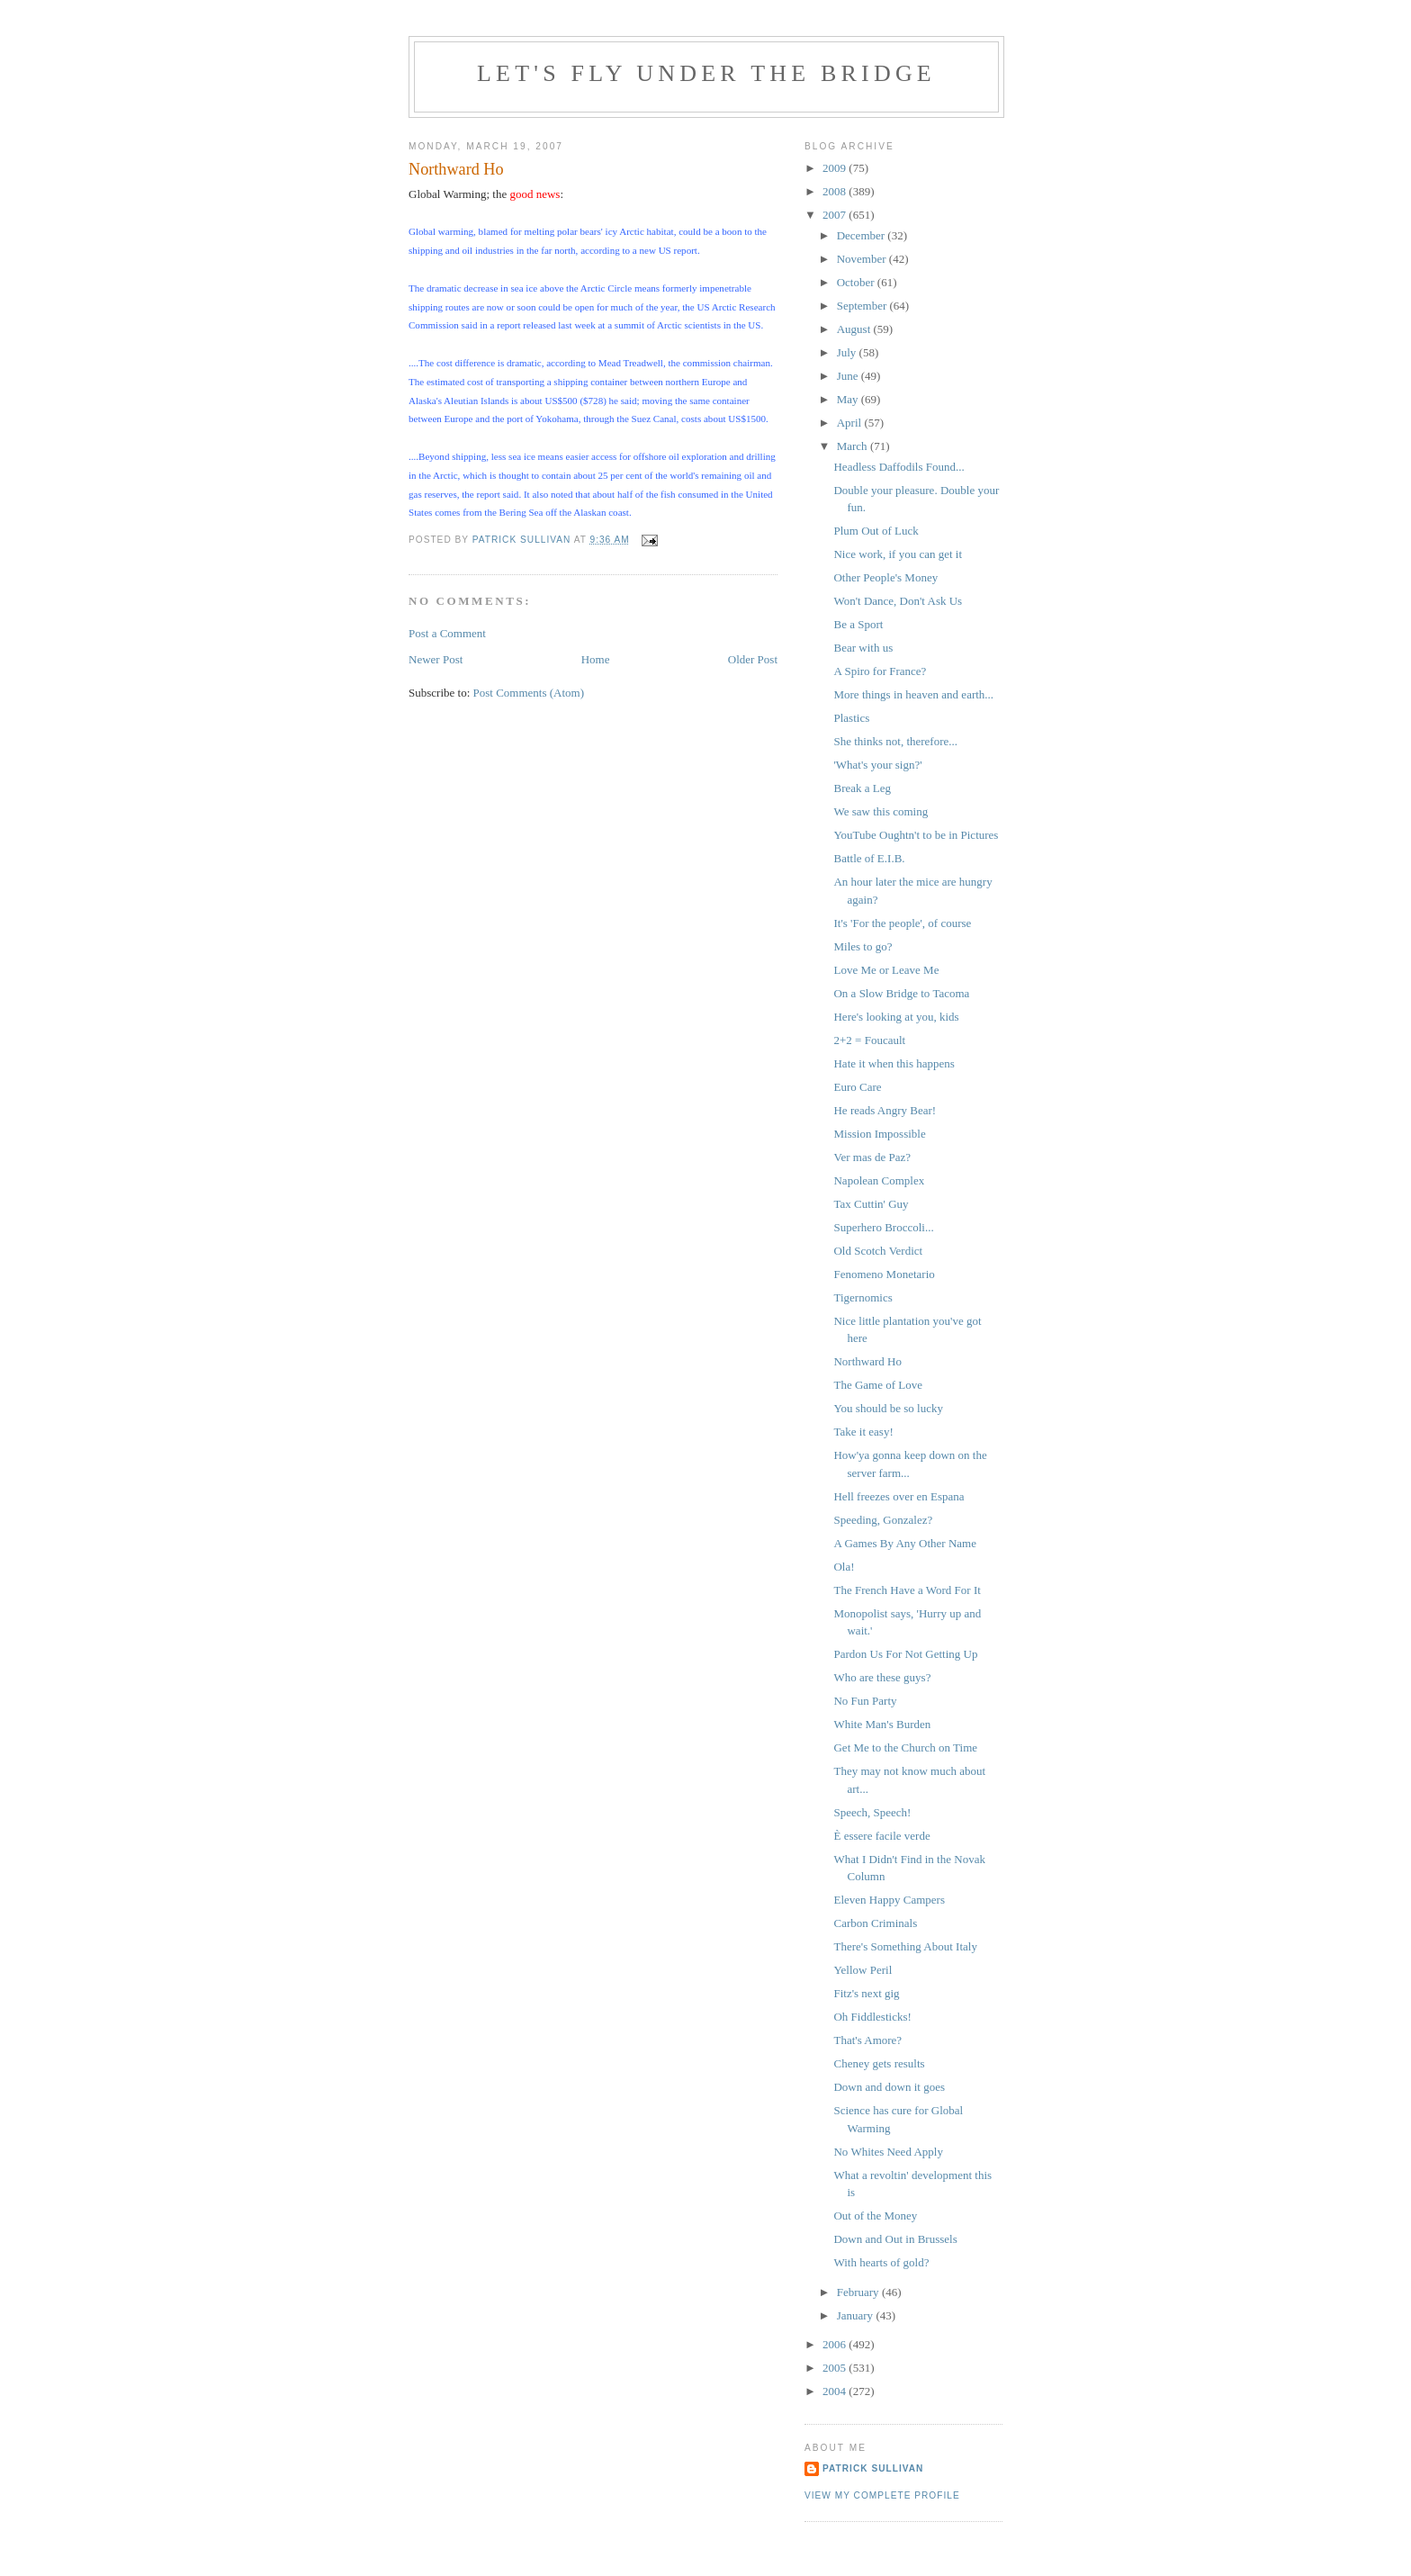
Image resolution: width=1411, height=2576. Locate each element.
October (857, 282)
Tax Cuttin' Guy (870, 1204)
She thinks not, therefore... (895, 741)
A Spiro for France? (879, 671)
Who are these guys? (881, 1677)
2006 (835, 2344)
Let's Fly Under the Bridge (706, 73)
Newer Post (436, 659)
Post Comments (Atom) (529, 692)
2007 (835, 214)
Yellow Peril (862, 1970)
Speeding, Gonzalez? (882, 1520)
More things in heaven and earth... (913, 694)
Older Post (752, 659)
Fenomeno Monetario (883, 1274)
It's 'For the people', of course (902, 923)
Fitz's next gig (866, 1993)
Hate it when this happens (893, 1063)
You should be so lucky (887, 1408)
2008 (835, 191)
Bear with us (863, 647)
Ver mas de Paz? (872, 1157)
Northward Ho (867, 1361)
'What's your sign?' (877, 764)
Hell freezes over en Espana (898, 1496)
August (855, 329)
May (849, 399)
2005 (835, 2367)
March (853, 446)
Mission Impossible (879, 1133)
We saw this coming (880, 811)
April (851, 422)
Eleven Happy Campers (888, 1899)
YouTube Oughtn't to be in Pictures (915, 835)
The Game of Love (877, 1385)
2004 (835, 2391)
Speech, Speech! (872, 1812)
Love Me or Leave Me (886, 970)
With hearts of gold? (881, 2262)
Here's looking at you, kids (895, 1016)
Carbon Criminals (875, 1923)
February (859, 2292)
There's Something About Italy (904, 1946)
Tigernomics (862, 1297)
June (849, 376)
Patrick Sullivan (872, 2468)
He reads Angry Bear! (884, 1110)
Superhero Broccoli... (883, 1227)
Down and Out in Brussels (895, 2239)
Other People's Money (885, 577)
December (862, 235)
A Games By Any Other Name (904, 1543)
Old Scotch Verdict (877, 1250)
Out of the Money (875, 2215)
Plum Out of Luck (875, 530)
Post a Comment (447, 633)
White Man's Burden (881, 1724)
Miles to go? (862, 946)
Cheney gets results (878, 2063)
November (863, 259)
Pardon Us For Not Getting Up (905, 1654)
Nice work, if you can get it (897, 554)
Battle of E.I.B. (868, 858)
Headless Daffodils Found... (898, 466)
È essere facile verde (881, 1835)
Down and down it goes (889, 2087)
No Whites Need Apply (887, 2151)
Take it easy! (863, 1431)
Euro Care (857, 1087)
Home (595, 659)
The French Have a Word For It (906, 1590)
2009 (835, 168)
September (863, 305)
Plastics (851, 718)
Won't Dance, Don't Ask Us (897, 601)
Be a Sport (858, 624)
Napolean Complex (878, 1180)
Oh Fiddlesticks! (872, 2016)
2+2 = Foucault (869, 1040)
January (856, 2315)
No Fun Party (864, 1700)
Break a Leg (862, 788)
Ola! (843, 1566)
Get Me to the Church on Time (905, 1747)
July (848, 352)
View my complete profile (882, 2495)
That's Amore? (867, 2040)
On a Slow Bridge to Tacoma (901, 993)
